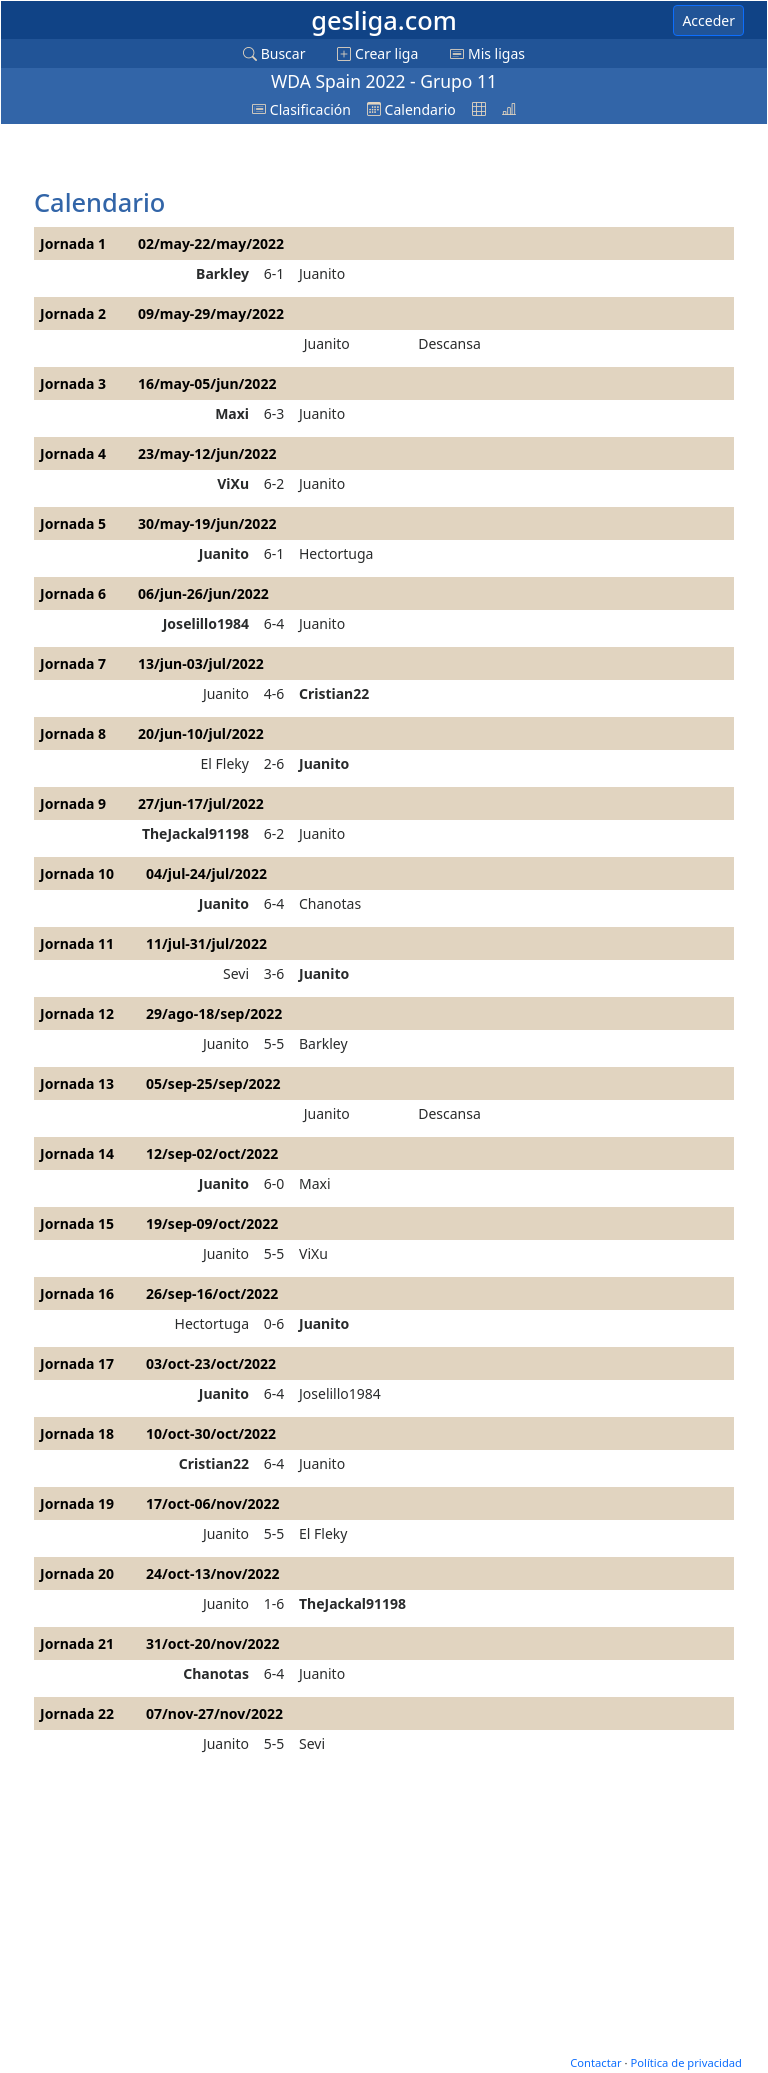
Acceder (708, 20)
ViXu (233, 483)
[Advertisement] (194, 157)
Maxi (232, 413)
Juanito (322, 273)
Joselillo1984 (206, 623)
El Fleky (225, 763)
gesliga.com (384, 20)
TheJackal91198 (195, 833)
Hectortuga (336, 553)
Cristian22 (334, 693)
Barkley (222, 273)
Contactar (595, 2062)
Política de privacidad (686, 2062)
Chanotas (330, 903)
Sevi (236, 973)
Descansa (449, 343)
